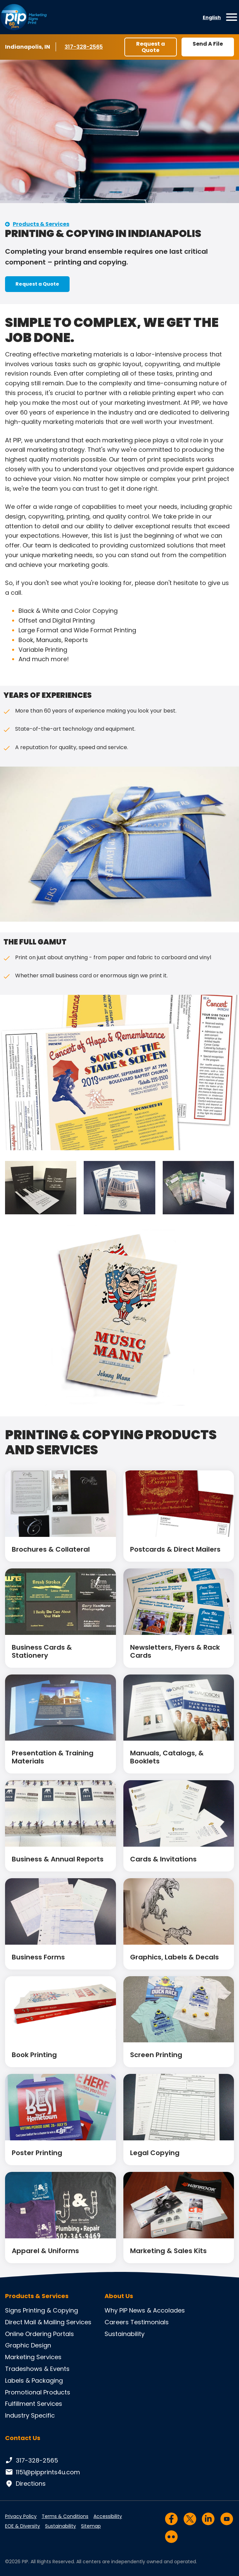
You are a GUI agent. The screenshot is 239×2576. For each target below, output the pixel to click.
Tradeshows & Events (37, 2369)
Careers (117, 2322)
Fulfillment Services (33, 2403)
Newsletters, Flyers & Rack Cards (175, 1651)
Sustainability (125, 2334)
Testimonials (149, 2322)
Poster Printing (37, 2152)
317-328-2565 (85, 47)
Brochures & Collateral (51, 1549)
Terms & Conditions (65, 2516)
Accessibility (107, 2516)
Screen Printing (156, 2054)
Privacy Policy (21, 2516)
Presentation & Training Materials (52, 1757)
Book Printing (34, 2054)
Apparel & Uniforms (45, 2250)
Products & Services (41, 224)
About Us (119, 2296)
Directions (25, 2483)
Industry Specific (30, 2415)
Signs (13, 2310)
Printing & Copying (50, 2310)
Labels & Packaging (34, 2380)
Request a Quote (150, 47)
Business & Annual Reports (58, 1859)
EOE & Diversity (22, 2526)
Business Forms (38, 1957)
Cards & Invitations (163, 1859)
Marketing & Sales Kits (168, 2250)
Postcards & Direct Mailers (175, 1549)
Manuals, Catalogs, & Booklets (167, 1757)
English (212, 17)
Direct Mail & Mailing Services (48, 2322)
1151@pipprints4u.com (42, 2472)
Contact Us (22, 2438)
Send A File (208, 44)
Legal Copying (155, 2152)
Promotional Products (37, 2392)
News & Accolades (157, 2310)
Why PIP (116, 2310)
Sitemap (91, 2526)
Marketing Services (33, 2357)
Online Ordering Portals (39, 2334)
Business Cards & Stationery (42, 1651)
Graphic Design (28, 2345)
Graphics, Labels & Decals (174, 1957)
